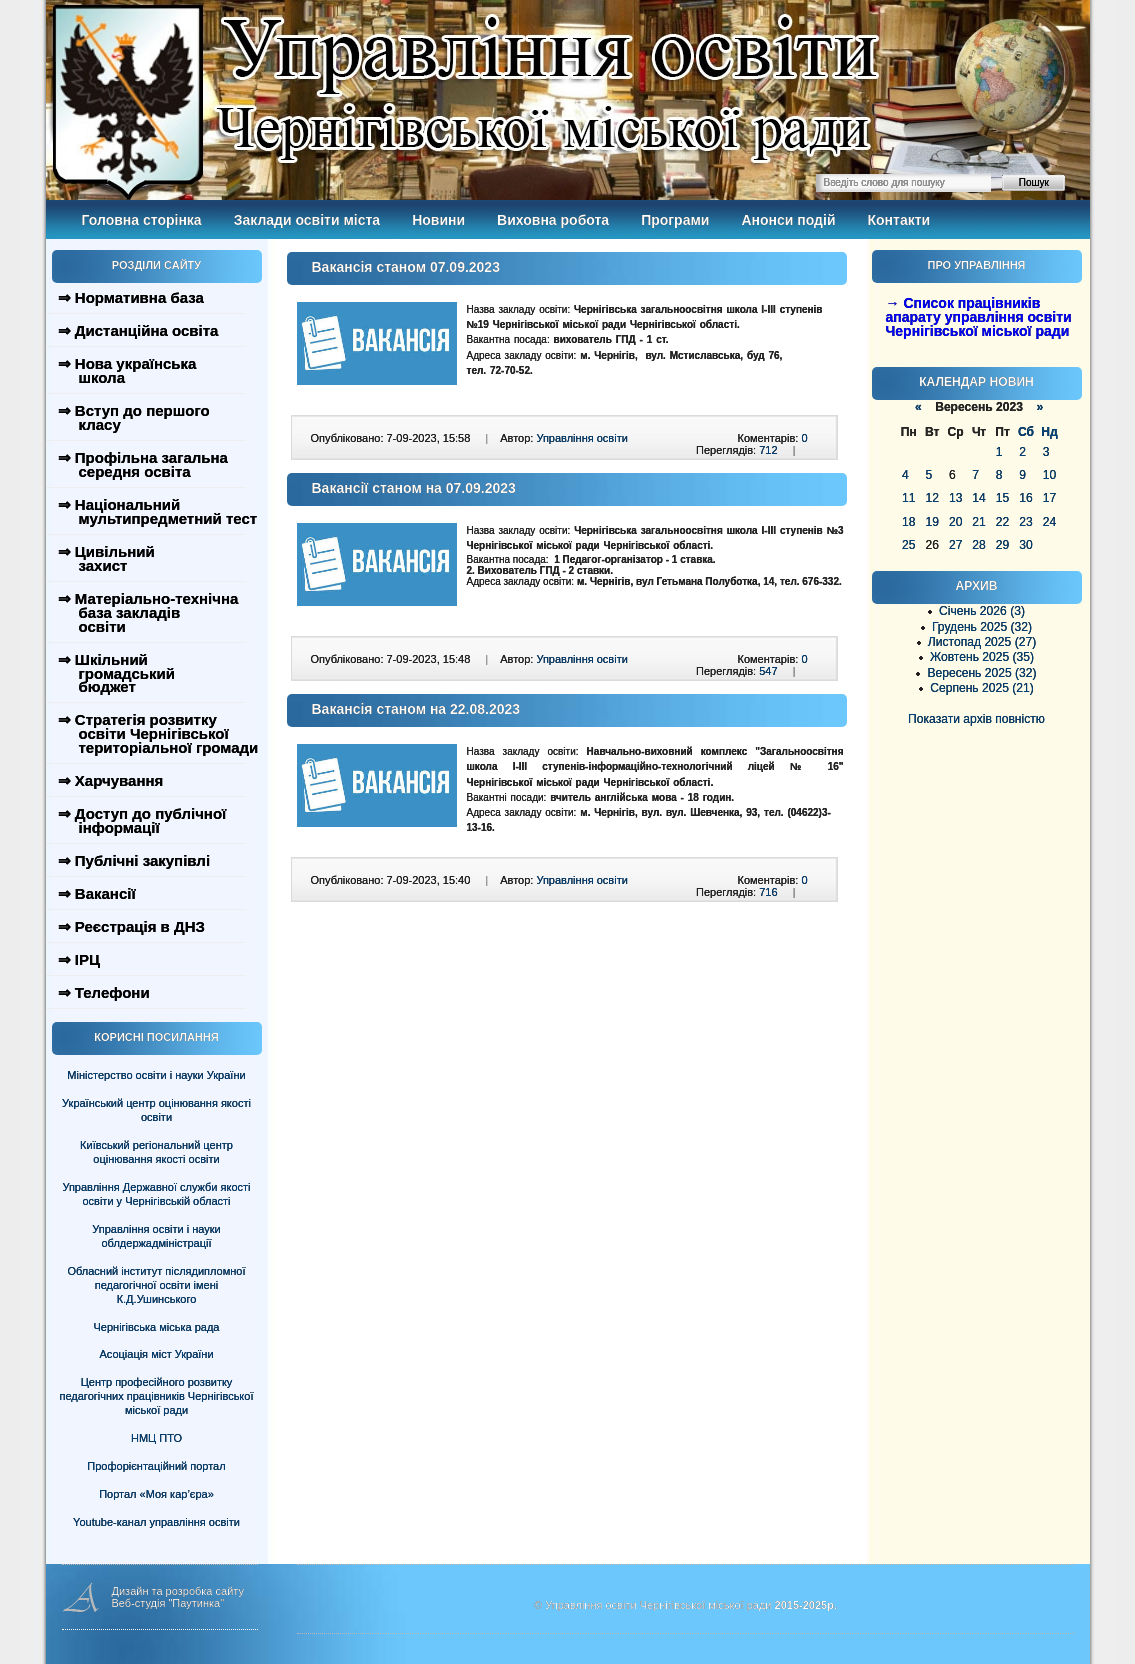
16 (1025, 498)
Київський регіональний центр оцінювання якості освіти (156, 1152)
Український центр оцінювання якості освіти (156, 1110)
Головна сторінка (142, 220)
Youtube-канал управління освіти (156, 1522)
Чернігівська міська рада (157, 1327)
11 (908, 498)
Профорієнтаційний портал (156, 1466)
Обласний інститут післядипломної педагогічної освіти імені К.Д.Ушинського (156, 1285)
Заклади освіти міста (307, 220)
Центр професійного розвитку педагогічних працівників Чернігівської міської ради (157, 1396)
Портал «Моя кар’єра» (156, 1494)
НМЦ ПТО (156, 1438)
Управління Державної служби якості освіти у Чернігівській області (156, 1194)
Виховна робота (553, 220)
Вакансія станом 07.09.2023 (406, 267)
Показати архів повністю (976, 719)
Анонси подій (788, 220)
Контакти (899, 220)
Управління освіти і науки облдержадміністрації (156, 1236)
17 (1049, 498)
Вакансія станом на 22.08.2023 (416, 709)
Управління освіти (581, 438)
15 (1002, 498)
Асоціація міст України (156, 1354)
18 (908, 522)
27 (955, 545)
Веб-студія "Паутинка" (168, 1603)
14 (978, 498)
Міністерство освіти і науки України (156, 1075)
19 (931, 522)
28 (978, 545)
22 (1002, 522)
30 (1025, 545)
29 (1002, 545)
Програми (675, 220)
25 (908, 545)
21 (978, 522)
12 (931, 498)
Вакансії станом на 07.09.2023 (414, 488)
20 (955, 522)
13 (955, 498)
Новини (438, 220)
